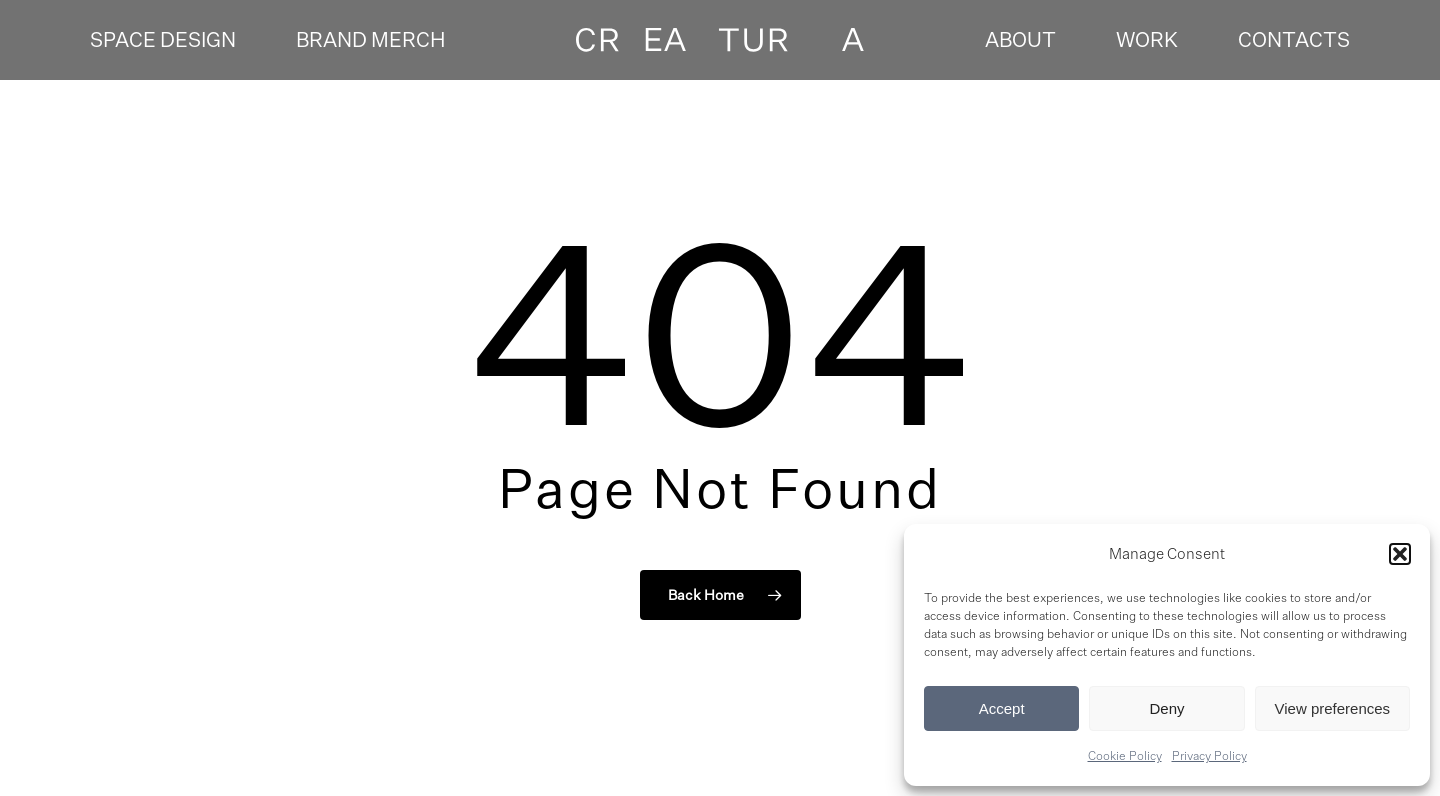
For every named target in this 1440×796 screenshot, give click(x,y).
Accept (1002, 708)
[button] (1400, 554)
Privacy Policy (1209, 755)
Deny (1166, 708)
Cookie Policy (1125, 755)
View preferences (1333, 708)
